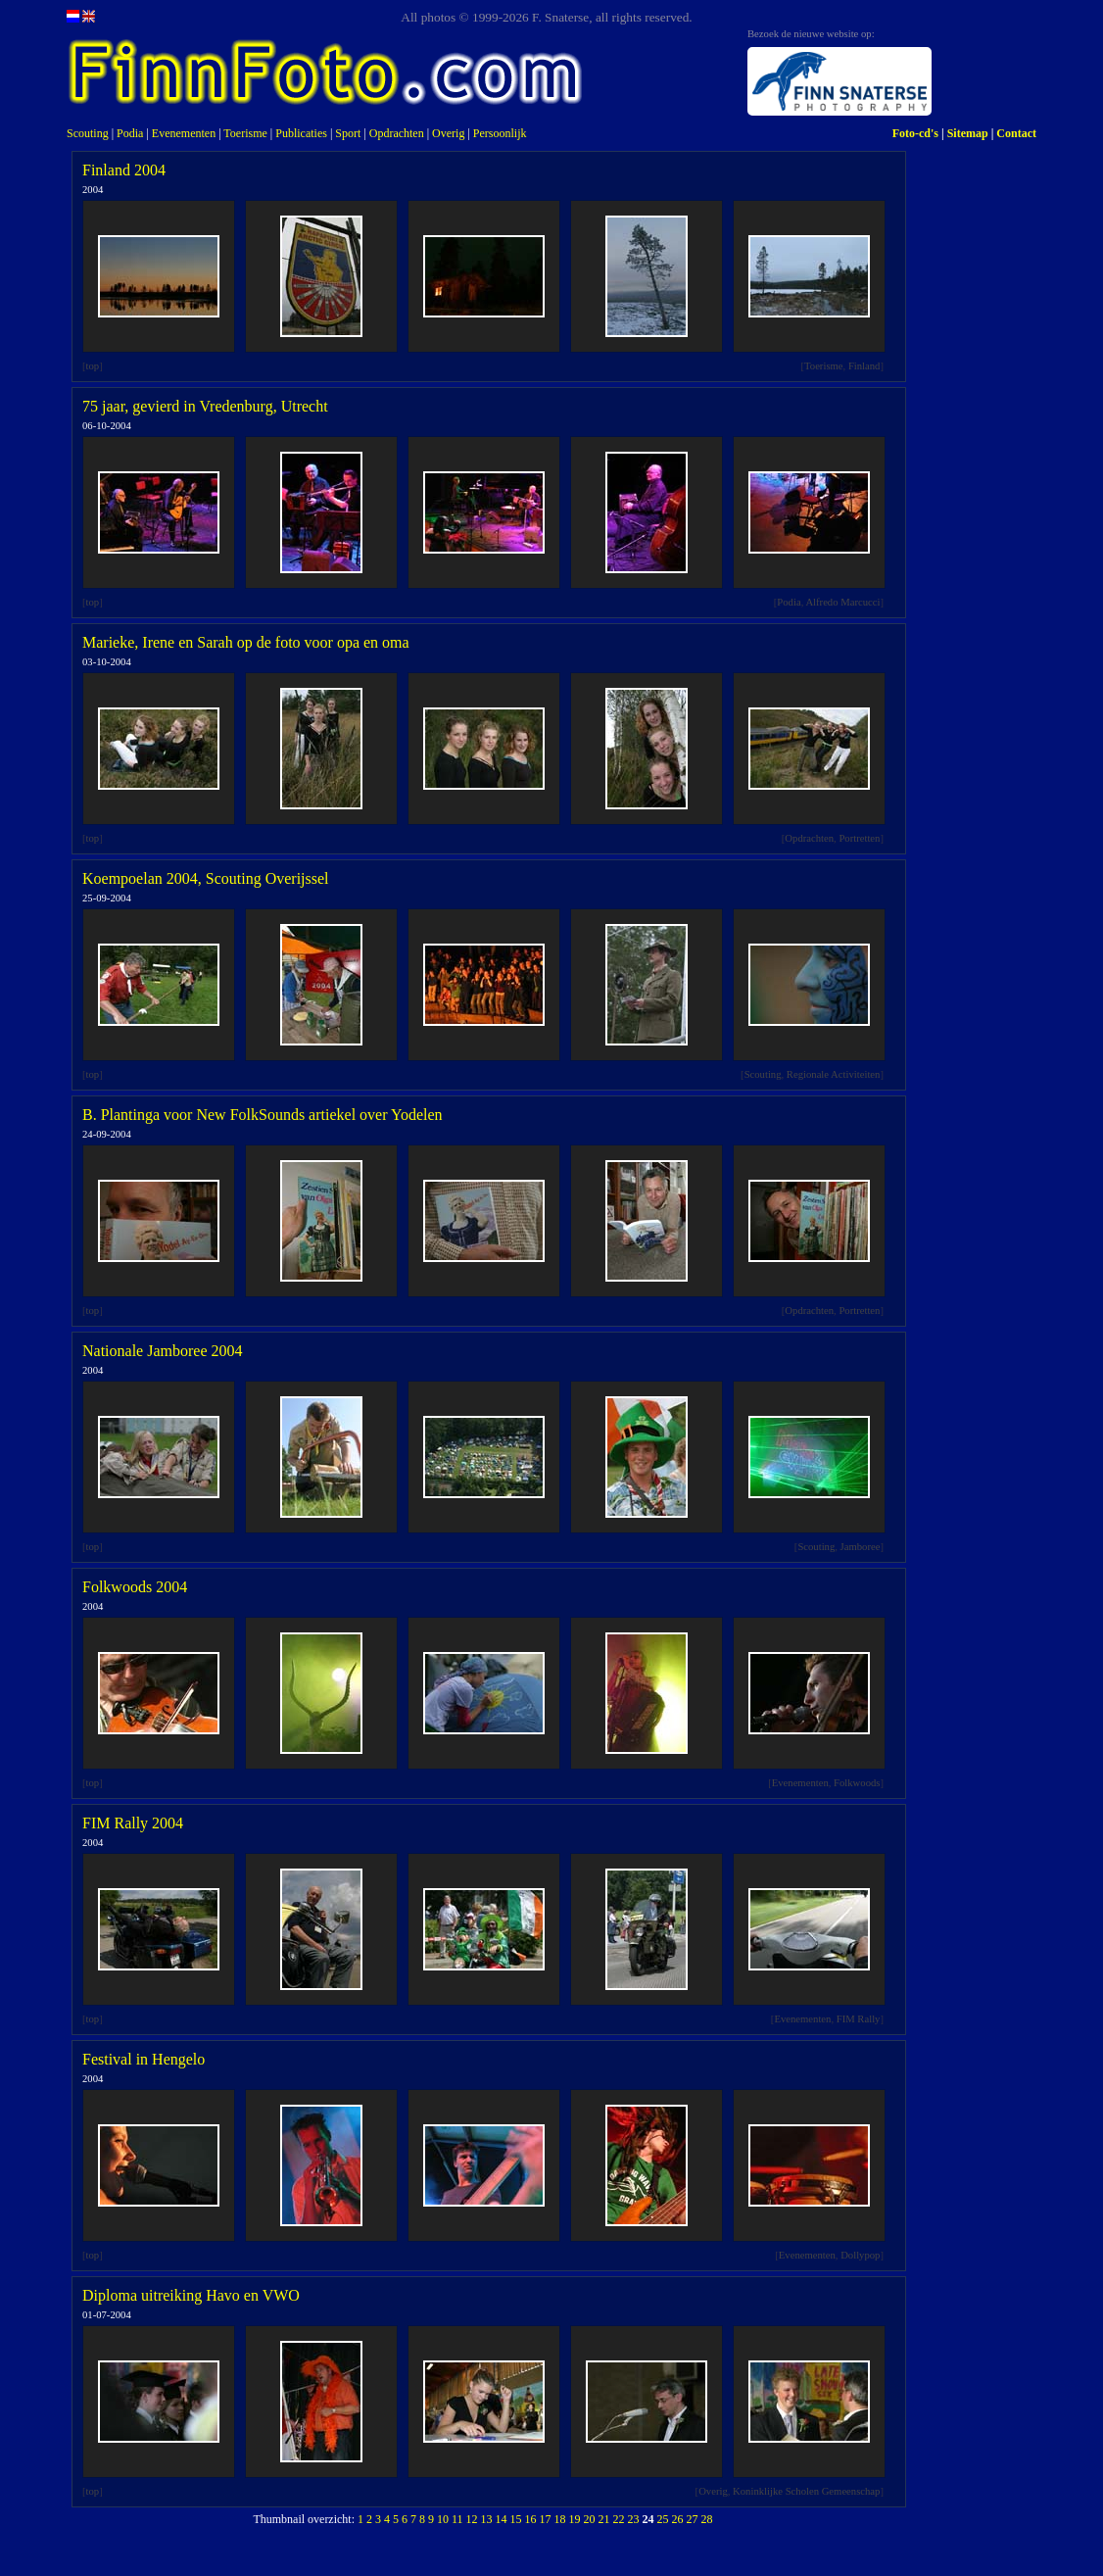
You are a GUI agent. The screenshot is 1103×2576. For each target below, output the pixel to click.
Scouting (88, 133)
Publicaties (301, 133)
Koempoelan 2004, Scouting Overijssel (205, 878)
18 (560, 2519)
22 (619, 2519)
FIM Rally (859, 2019)
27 (692, 2519)
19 (575, 2519)
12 (472, 2519)
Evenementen (184, 133)
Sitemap (967, 133)
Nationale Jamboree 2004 (162, 1350)
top (93, 366)
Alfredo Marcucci (842, 602)
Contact (1016, 133)
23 (634, 2519)
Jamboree (860, 1546)
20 (590, 2519)
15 (516, 2519)
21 (604, 2519)
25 (663, 2519)
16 (531, 2519)
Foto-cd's (915, 133)
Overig (448, 133)
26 (678, 2519)
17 (546, 2519)
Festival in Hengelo (143, 2059)
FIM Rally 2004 (132, 1823)
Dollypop (860, 2255)
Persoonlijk (500, 133)
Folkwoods (857, 1782)
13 (487, 2519)
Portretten (859, 838)
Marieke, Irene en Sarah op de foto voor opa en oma (245, 642)
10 (443, 2519)
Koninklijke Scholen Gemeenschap (806, 2491)
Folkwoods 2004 (134, 1587)
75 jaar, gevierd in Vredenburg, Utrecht (205, 406)
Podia (130, 133)
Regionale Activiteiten (834, 1074)
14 (501, 2519)
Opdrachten (396, 133)
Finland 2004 (124, 170)
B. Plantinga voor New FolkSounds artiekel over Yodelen (262, 1114)
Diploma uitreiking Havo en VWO (191, 2295)
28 (707, 2519)
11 (457, 2519)
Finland (864, 366)
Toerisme (244, 133)
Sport (347, 133)
